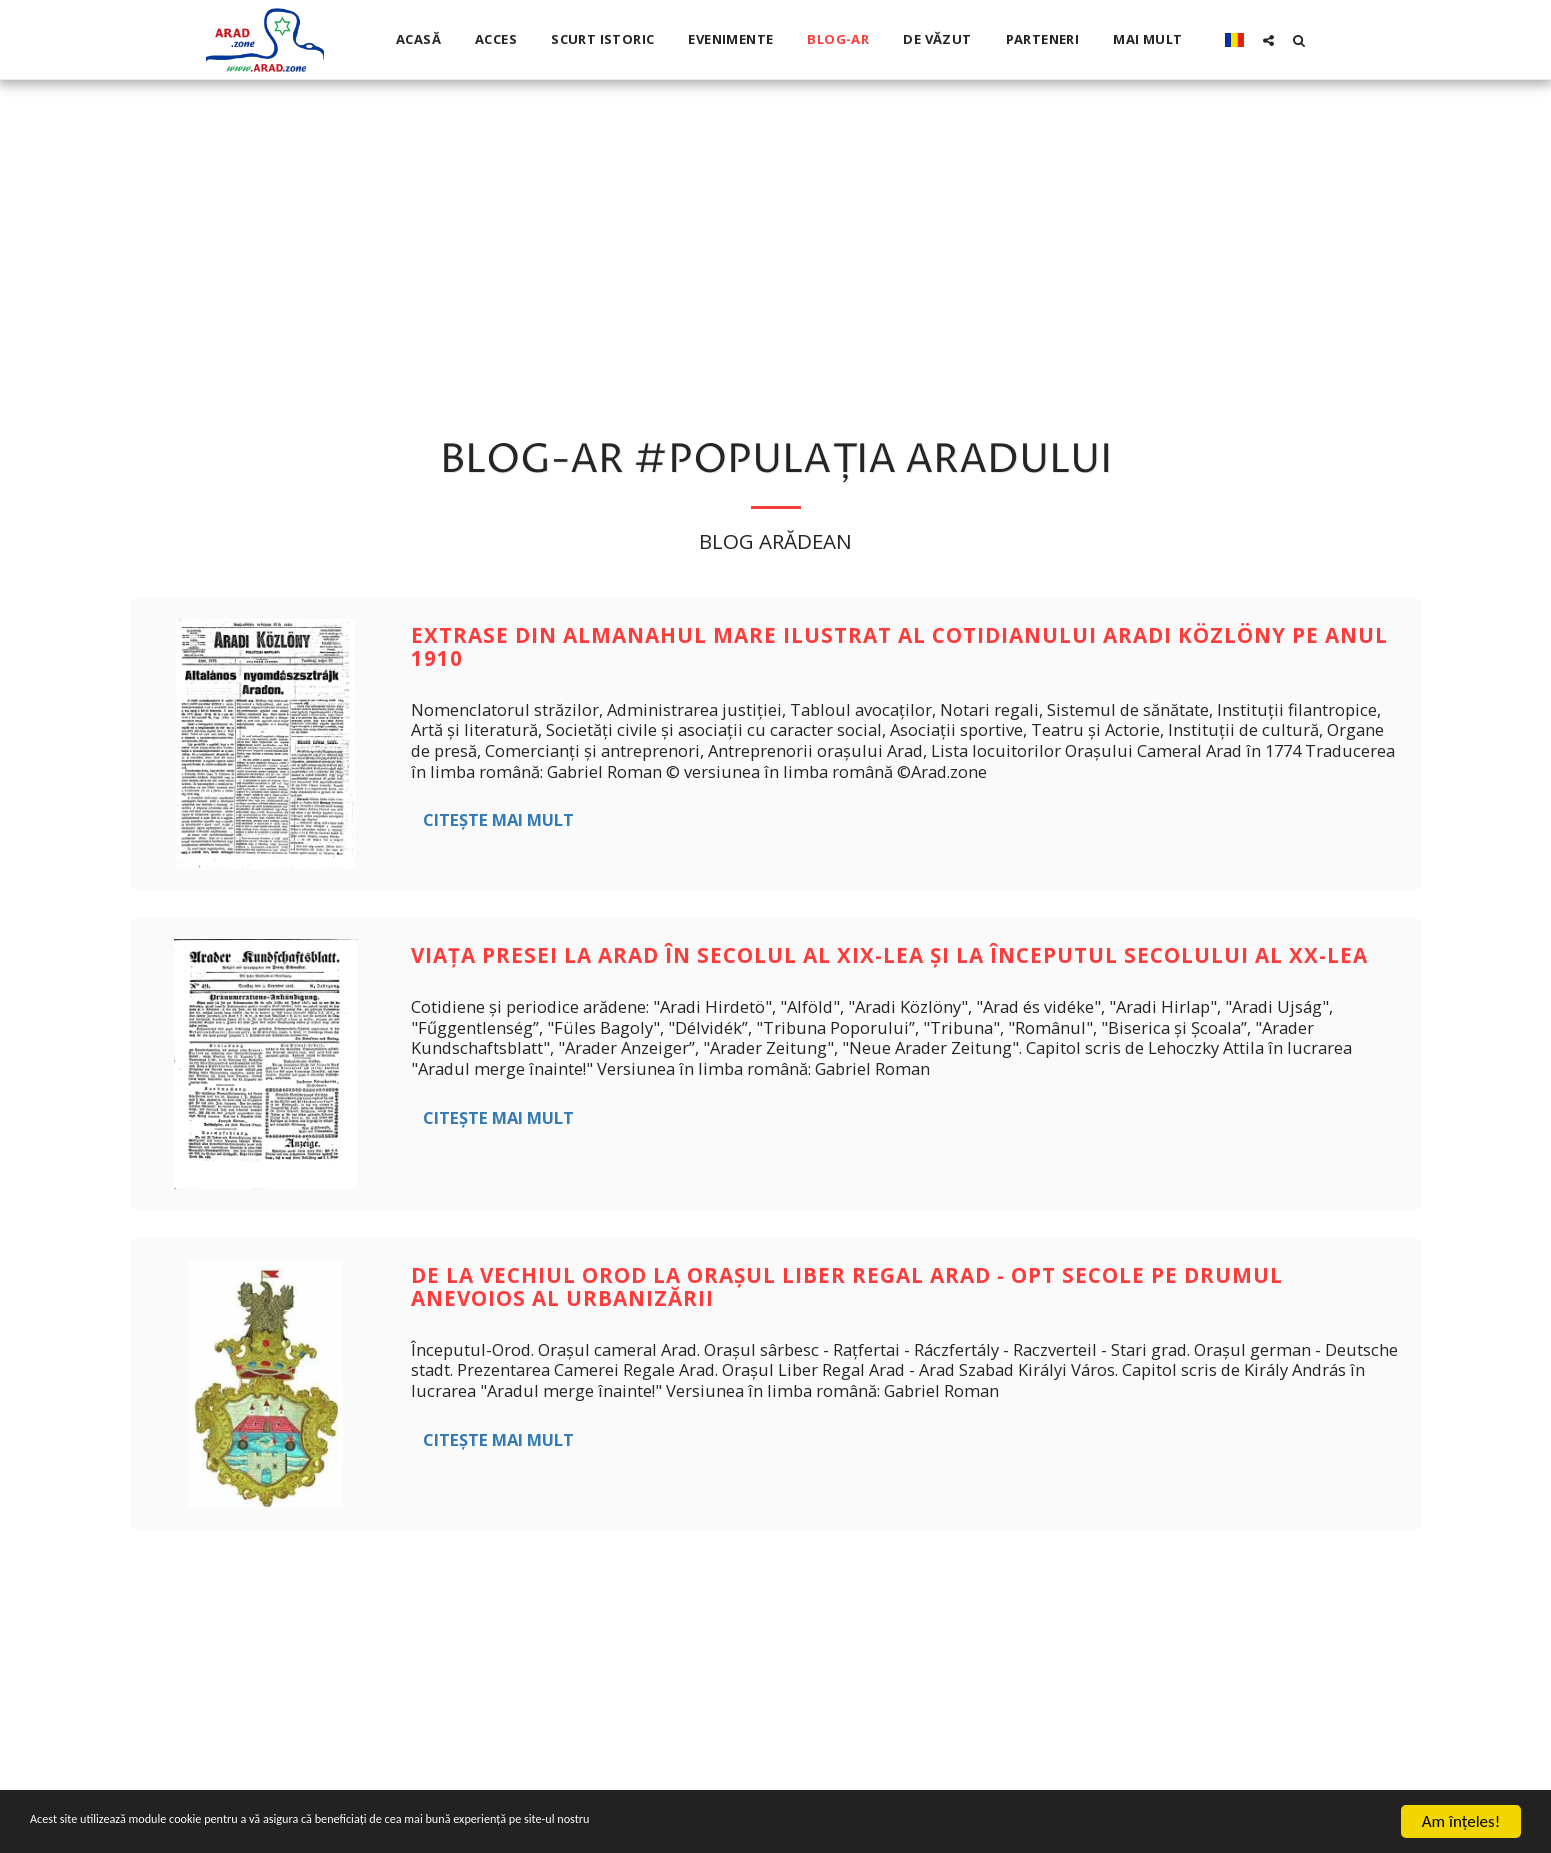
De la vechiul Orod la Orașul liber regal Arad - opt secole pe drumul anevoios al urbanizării (847, 1286)
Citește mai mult (498, 819)
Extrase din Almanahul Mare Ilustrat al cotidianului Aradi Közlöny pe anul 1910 (899, 646)
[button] (1268, 40)
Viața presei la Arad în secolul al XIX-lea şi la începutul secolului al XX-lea (889, 955)
